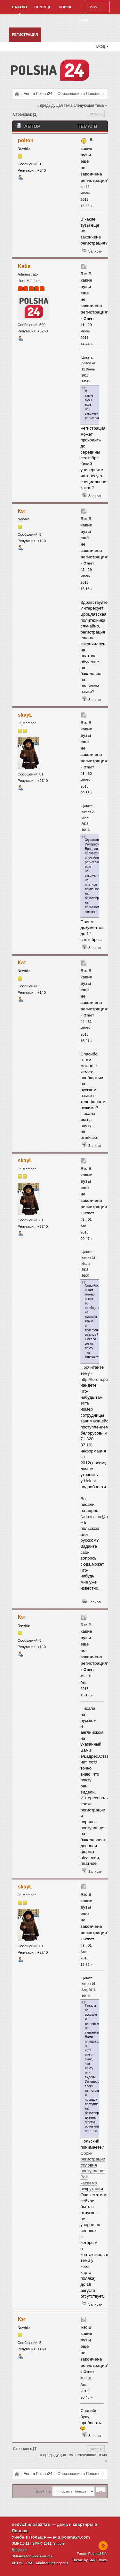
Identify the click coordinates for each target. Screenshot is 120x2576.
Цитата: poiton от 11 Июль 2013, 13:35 (88, 369)
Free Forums (42, 2556)
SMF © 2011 (42, 2543)
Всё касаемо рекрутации (91, 2183)
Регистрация (25, 34)
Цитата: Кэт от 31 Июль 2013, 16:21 (88, 1264)
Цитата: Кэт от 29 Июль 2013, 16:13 (88, 818)
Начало (19, 7)
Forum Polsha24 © (92, 2554)
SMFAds (18, 2556)
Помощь (42, 7)
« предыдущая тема (54, 105)
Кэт (22, 511)
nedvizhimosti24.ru (31, 2524)
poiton (26, 140)
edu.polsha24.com (71, 2537)
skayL (25, 715)
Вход (84, 20)
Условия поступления (93, 2168)
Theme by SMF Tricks (89, 2560)
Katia (24, 266)
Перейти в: (43, 2491)
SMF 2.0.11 (20, 2543)
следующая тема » (90, 105)
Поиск (65, 7)
